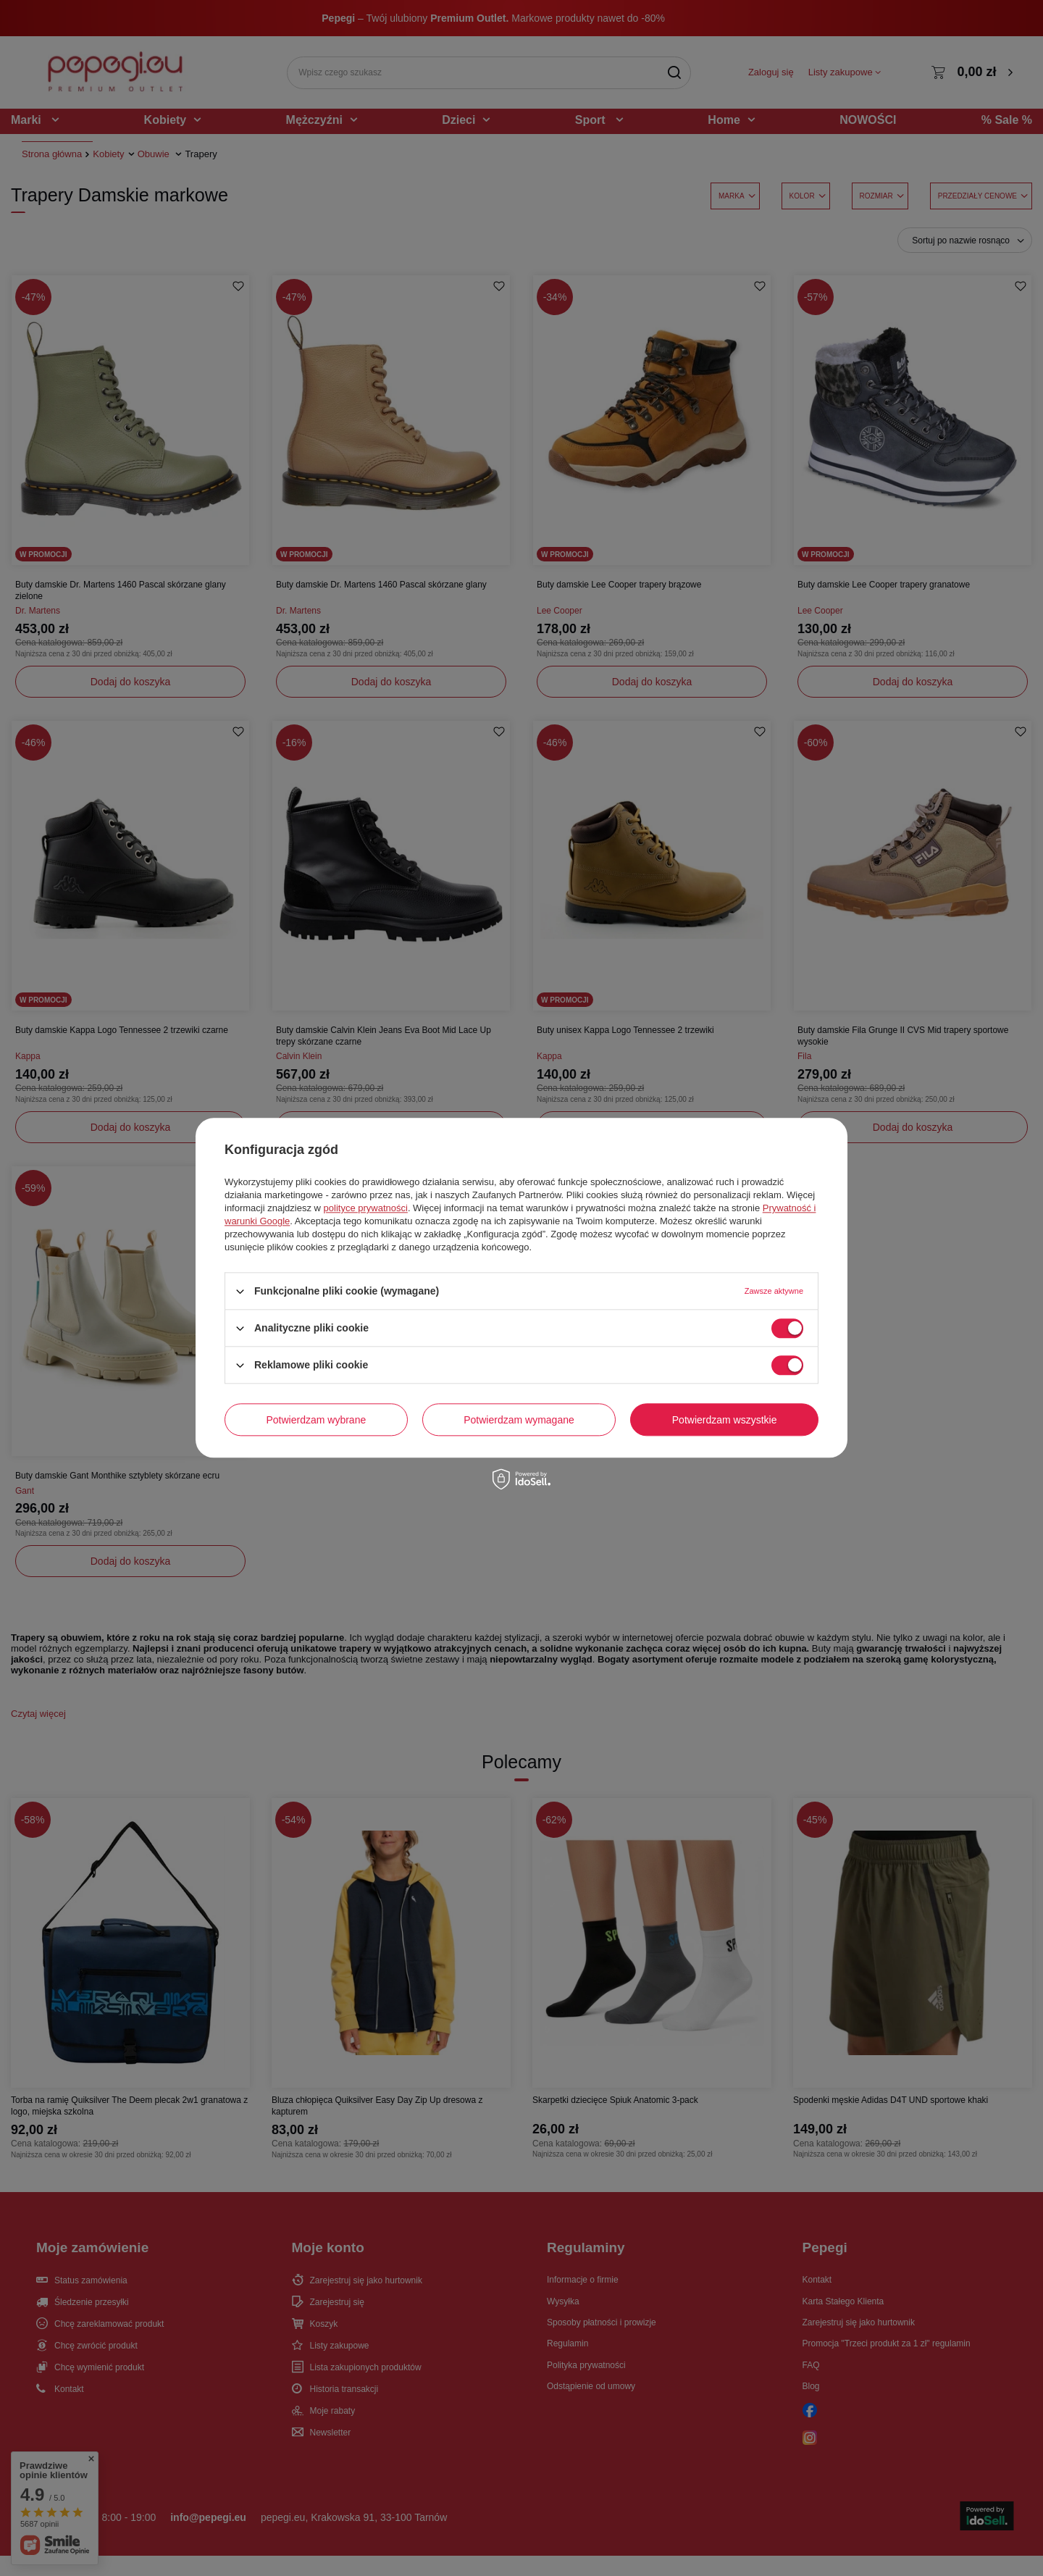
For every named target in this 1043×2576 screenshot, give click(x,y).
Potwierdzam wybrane (316, 1420)
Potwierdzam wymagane (519, 1420)
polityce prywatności (366, 1208)
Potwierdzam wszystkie (724, 1420)
